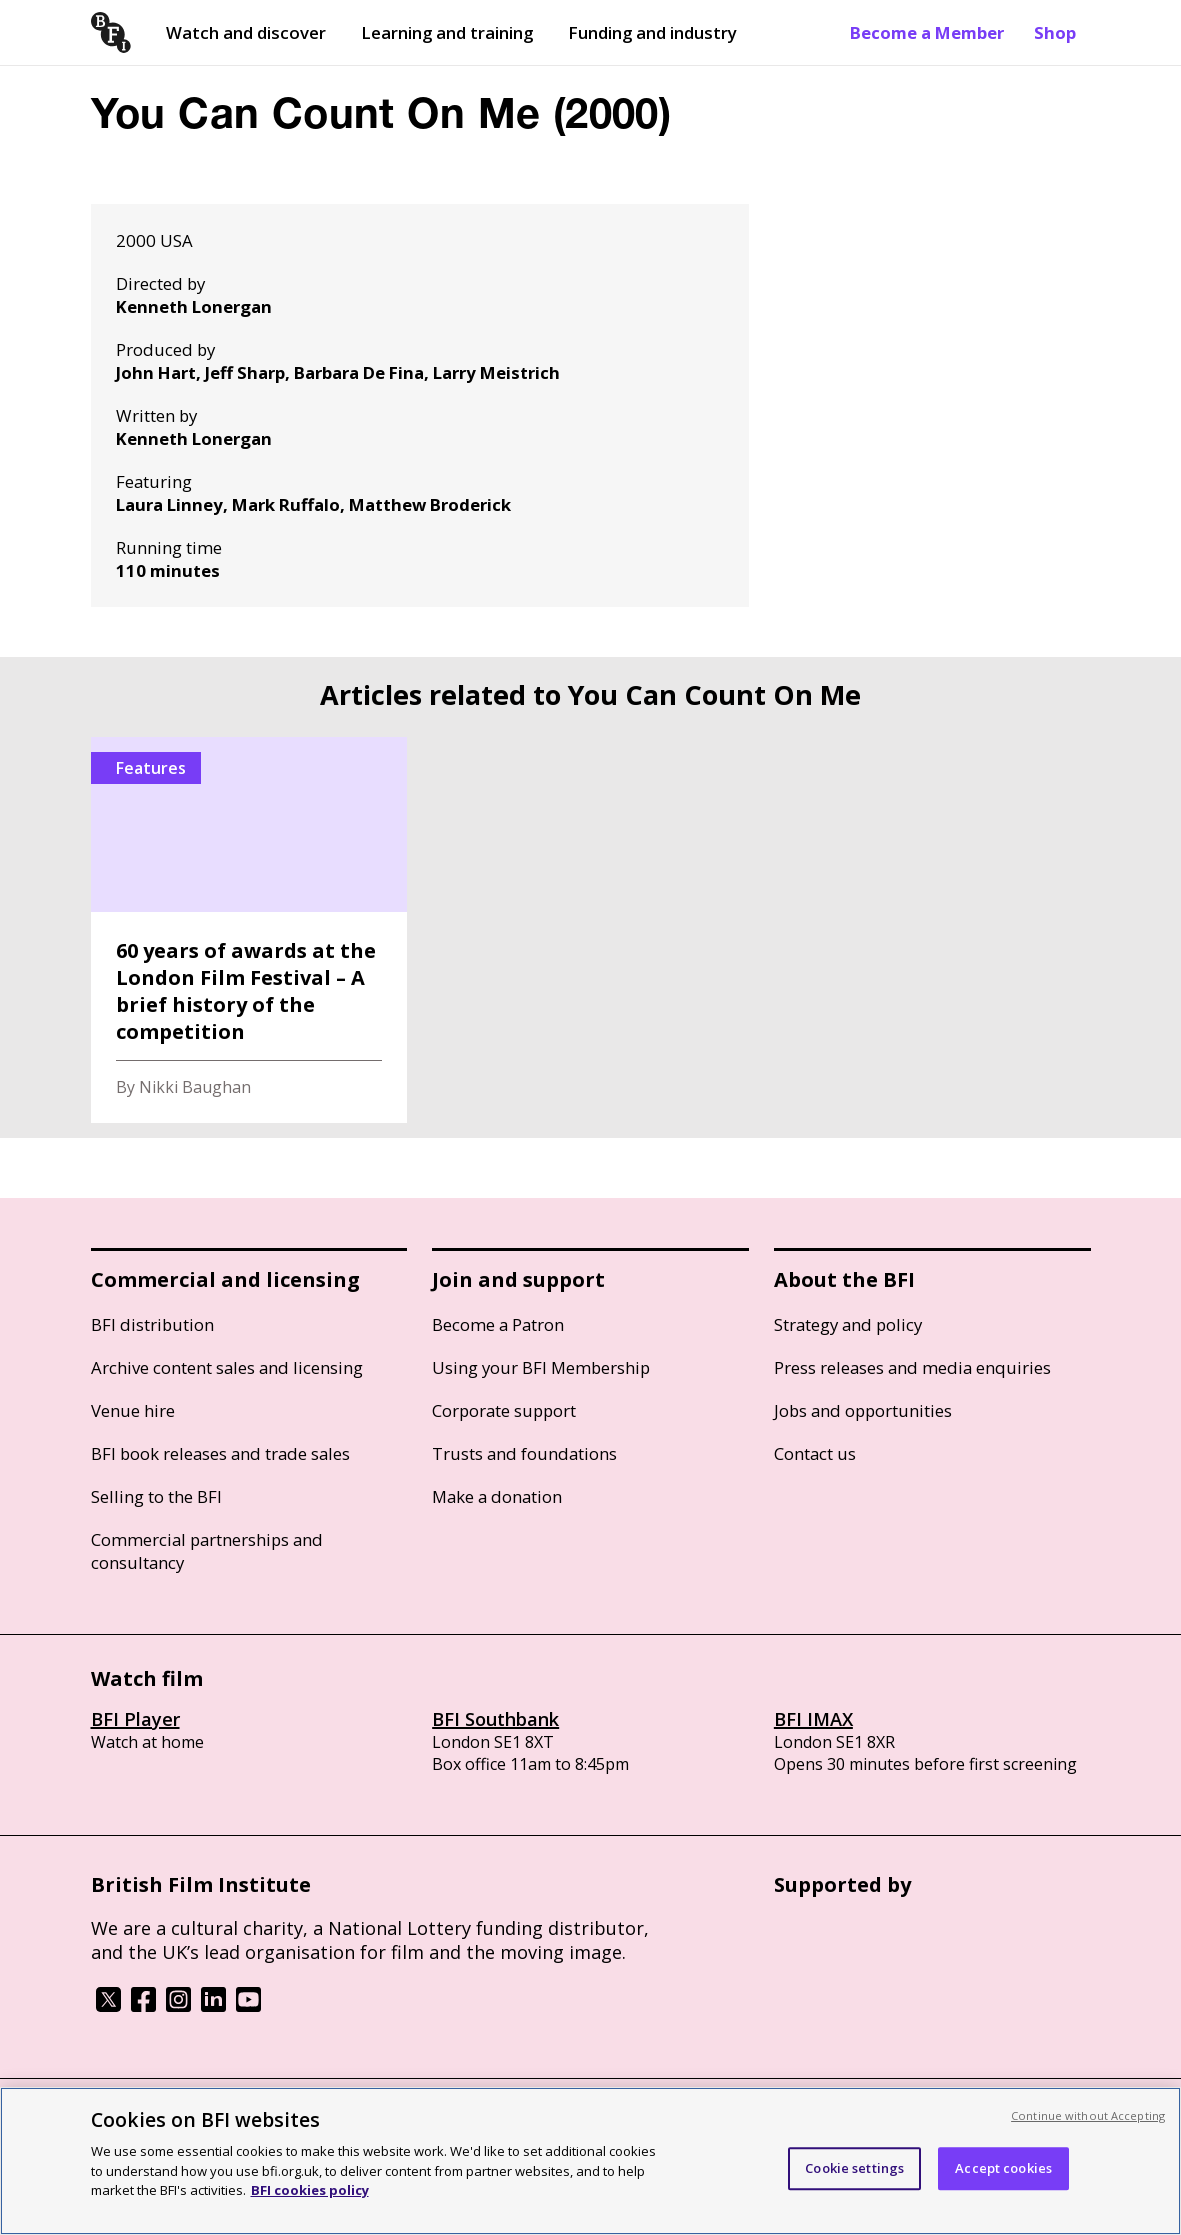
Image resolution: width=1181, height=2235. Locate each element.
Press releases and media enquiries (912, 1367)
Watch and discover (246, 32)
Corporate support (504, 1410)
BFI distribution (152, 1324)
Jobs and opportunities (863, 1410)
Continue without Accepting (1088, 2115)
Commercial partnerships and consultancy (207, 1551)
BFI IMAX (813, 1719)
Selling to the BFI (156, 1496)
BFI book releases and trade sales (220, 1453)
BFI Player (135, 1719)
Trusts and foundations (524, 1453)
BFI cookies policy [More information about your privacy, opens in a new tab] (310, 2190)
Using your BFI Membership (541, 1367)
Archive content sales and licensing (227, 1367)
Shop (1055, 32)
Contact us (815, 1453)
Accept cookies (1003, 2168)
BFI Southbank (495, 1719)
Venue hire (133, 1410)
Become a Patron (498, 1324)
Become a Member (927, 32)
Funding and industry (652, 32)
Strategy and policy (848, 1324)
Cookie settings (854, 2168)
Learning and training (447, 32)
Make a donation (497, 1496)
